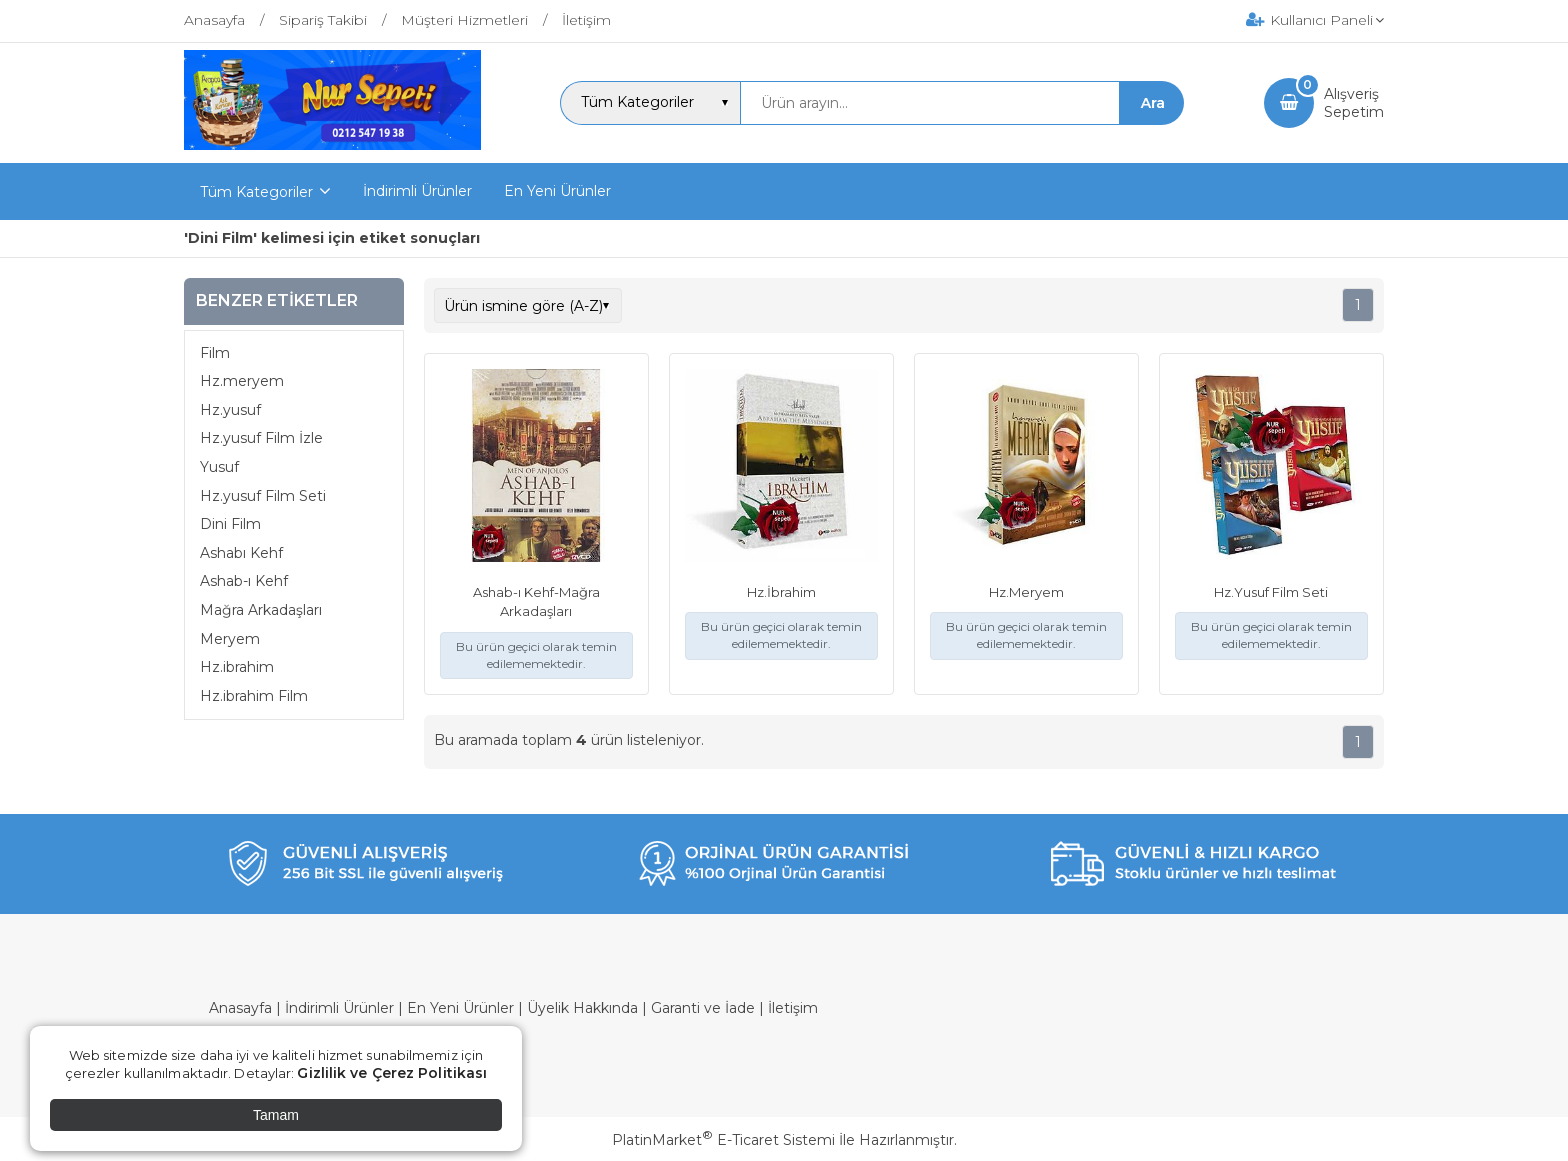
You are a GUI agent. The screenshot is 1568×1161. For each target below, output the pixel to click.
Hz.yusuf (230, 410)
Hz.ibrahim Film (254, 696)
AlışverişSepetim (1354, 103)
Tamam (276, 1115)
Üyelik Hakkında (582, 1008)
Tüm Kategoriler (256, 192)
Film (215, 353)
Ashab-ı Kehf (244, 581)
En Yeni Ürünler (460, 1008)
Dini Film (230, 524)
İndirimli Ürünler (339, 1008)
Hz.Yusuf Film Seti (1271, 592)
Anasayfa (240, 1008)
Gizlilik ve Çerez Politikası (392, 1073)
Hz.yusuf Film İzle (261, 438)
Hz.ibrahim (237, 667)
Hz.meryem (242, 381)
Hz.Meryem (1026, 592)
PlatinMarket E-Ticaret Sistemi (723, 1140)
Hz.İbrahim (781, 592)
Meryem (230, 639)
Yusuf (219, 467)
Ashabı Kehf (241, 553)
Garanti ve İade (703, 1008)
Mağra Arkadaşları (261, 610)
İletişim (793, 1008)
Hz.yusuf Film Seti (263, 496)
